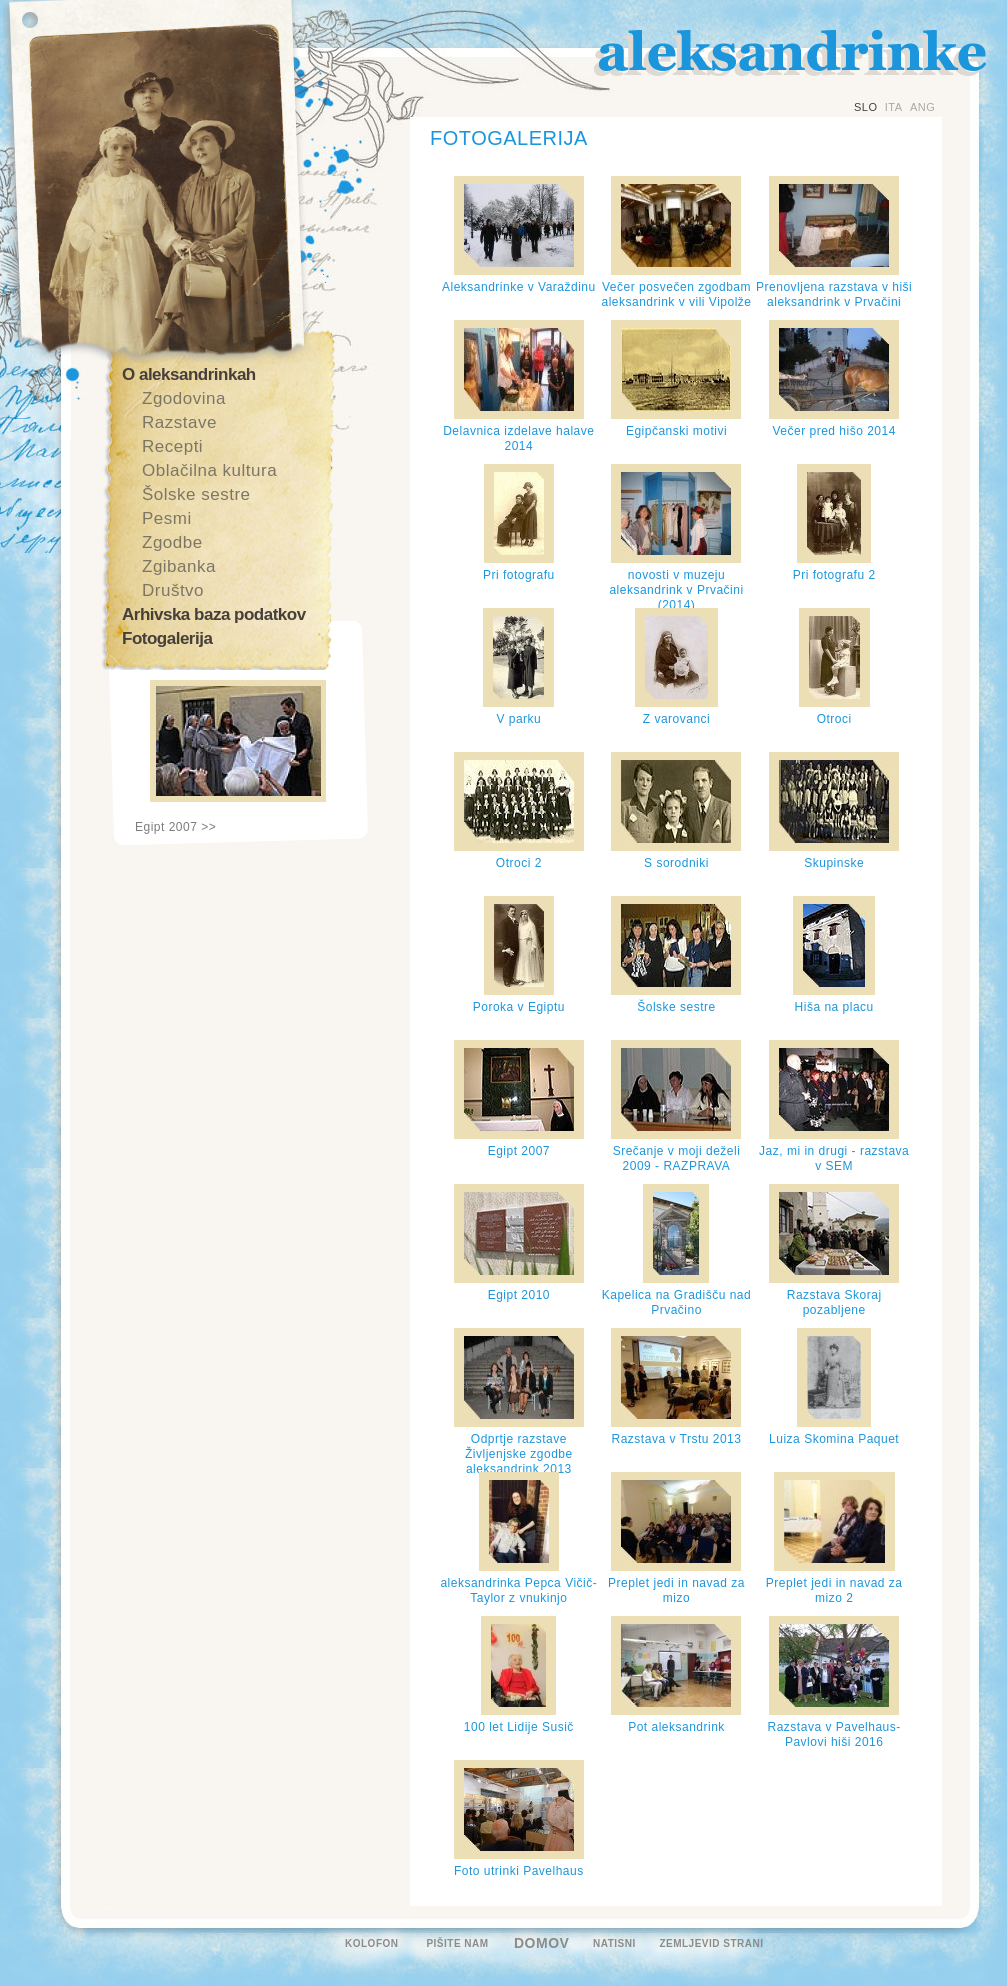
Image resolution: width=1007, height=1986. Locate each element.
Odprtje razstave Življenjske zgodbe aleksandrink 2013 (519, 1454)
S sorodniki (676, 863)
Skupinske (834, 863)
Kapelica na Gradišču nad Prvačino (676, 1302)
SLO (866, 107)
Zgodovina (184, 398)
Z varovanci (677, 719)
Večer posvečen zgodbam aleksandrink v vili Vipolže (676, 294)
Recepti (172, 446)
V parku (518, 719)
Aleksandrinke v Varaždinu (519, 287)
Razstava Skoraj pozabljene (834, 1302)
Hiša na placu (834, 1007)
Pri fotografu (519, 575)
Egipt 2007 (519, 1151)
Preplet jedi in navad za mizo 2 (834, 1590)
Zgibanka (179, 566)
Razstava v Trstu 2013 (677, 1439)
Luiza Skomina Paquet (834, 1439)
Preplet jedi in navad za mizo (676, 1590)
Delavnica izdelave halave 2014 (518, 438)
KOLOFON (372, 1943)
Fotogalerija (167, 638)
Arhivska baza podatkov (214, 614)
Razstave (179, 422)
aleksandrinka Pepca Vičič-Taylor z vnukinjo (518, 1590)
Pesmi (167, 518)
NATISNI (614, 1943)
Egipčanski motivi (676, 431)
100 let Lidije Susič (519, 1727)
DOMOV (541, 1943)
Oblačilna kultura (209, 470)
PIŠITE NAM (457, 1943)
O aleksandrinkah (189, 374)
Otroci (834, 719)
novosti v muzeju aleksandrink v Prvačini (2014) (676, 590)
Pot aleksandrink (676, 1727)
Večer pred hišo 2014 (833, 431)
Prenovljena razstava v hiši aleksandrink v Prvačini (834, 294)
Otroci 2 (519, 863)
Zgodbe (172, 542)
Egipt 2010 (519, 1295)
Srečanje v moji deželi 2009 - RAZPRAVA (677, 1158)
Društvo (173, 590)
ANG (922, 107)
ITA (894, 107)
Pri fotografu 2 (834, 575)
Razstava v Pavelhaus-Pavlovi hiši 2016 (834, 1734)
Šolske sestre (196, 494)
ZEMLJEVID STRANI (711, 1943)
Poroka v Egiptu (519, 1007)
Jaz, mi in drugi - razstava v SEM (834, 1158)
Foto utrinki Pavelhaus (519, 1871)
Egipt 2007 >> (175, 827)
